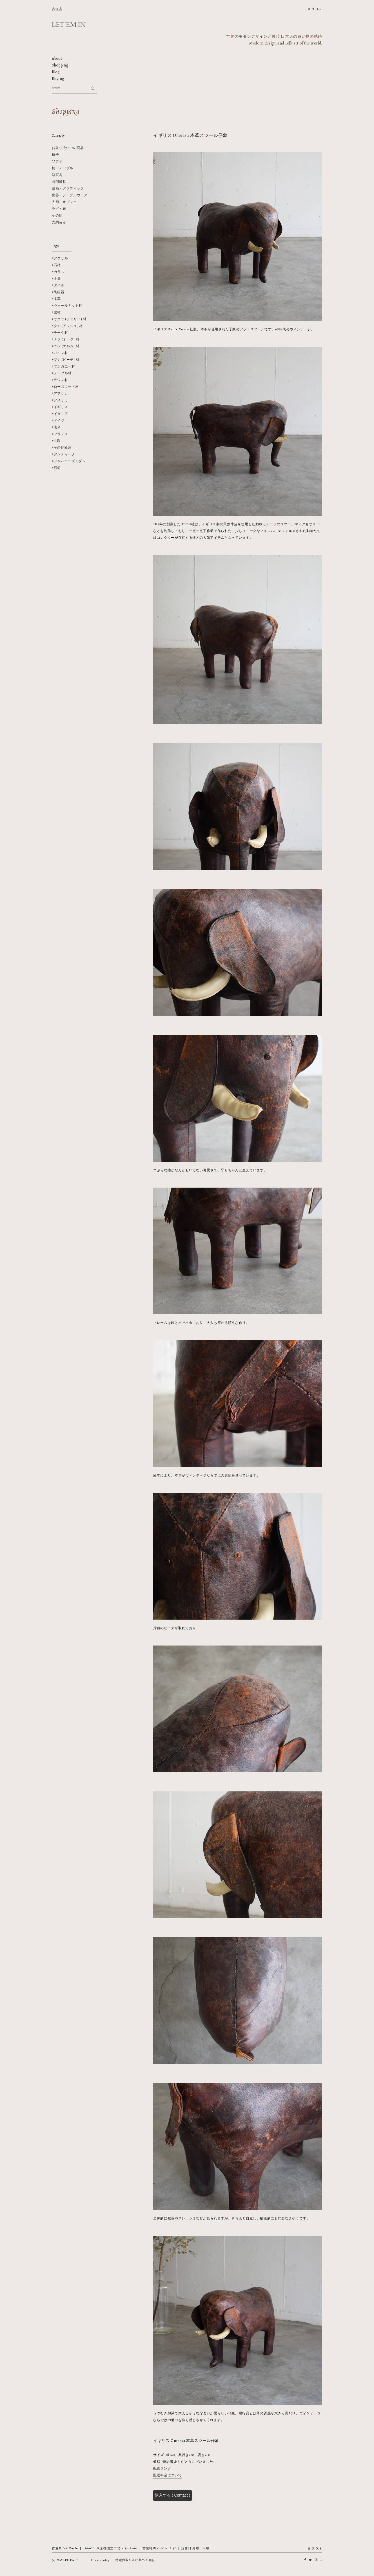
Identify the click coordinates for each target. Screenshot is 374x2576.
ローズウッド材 (66, 386)
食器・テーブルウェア (70, 195)
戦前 (57, 468)
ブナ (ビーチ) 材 (66, 359)
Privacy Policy (100, 2560)
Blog (56, 72)
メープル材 (63, 373)
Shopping (60, 65)
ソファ (57, 161)
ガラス (59, 272)
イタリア (61, 413)
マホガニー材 (64, 366)
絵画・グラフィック (68, 188)
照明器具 (59, 181)
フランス (61, 434)
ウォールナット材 (68, 305)
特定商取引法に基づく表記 (135, 2560)
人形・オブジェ (64, 202)
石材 (57, 265)
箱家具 (57, 175)
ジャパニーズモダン (70, 461)
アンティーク (64, 454)
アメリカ (61, 400)
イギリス (61, 407)
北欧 (57, 440)
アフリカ (61, 393)
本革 (57, 299)
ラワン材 (61, 380)
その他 (57, 215)
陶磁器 (59, 292)
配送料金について (167, 2475)
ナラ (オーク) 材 (66, 339)
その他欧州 (63, 447)
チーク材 (61, 332)
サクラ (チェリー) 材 (70, 319)
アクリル (61, 258)
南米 (57, 427)
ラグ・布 (59, 208)
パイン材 (61, 353)
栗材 (57, 312)
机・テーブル (62, 168)
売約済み (59, 222)
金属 (57, 278)
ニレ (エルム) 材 (66, 346)
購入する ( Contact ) (172, 2495)
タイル (59, 285)
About (57, 58)
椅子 (55, 154)
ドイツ (59, 420)
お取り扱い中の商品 (68, 148)
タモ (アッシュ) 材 (68, 326)
